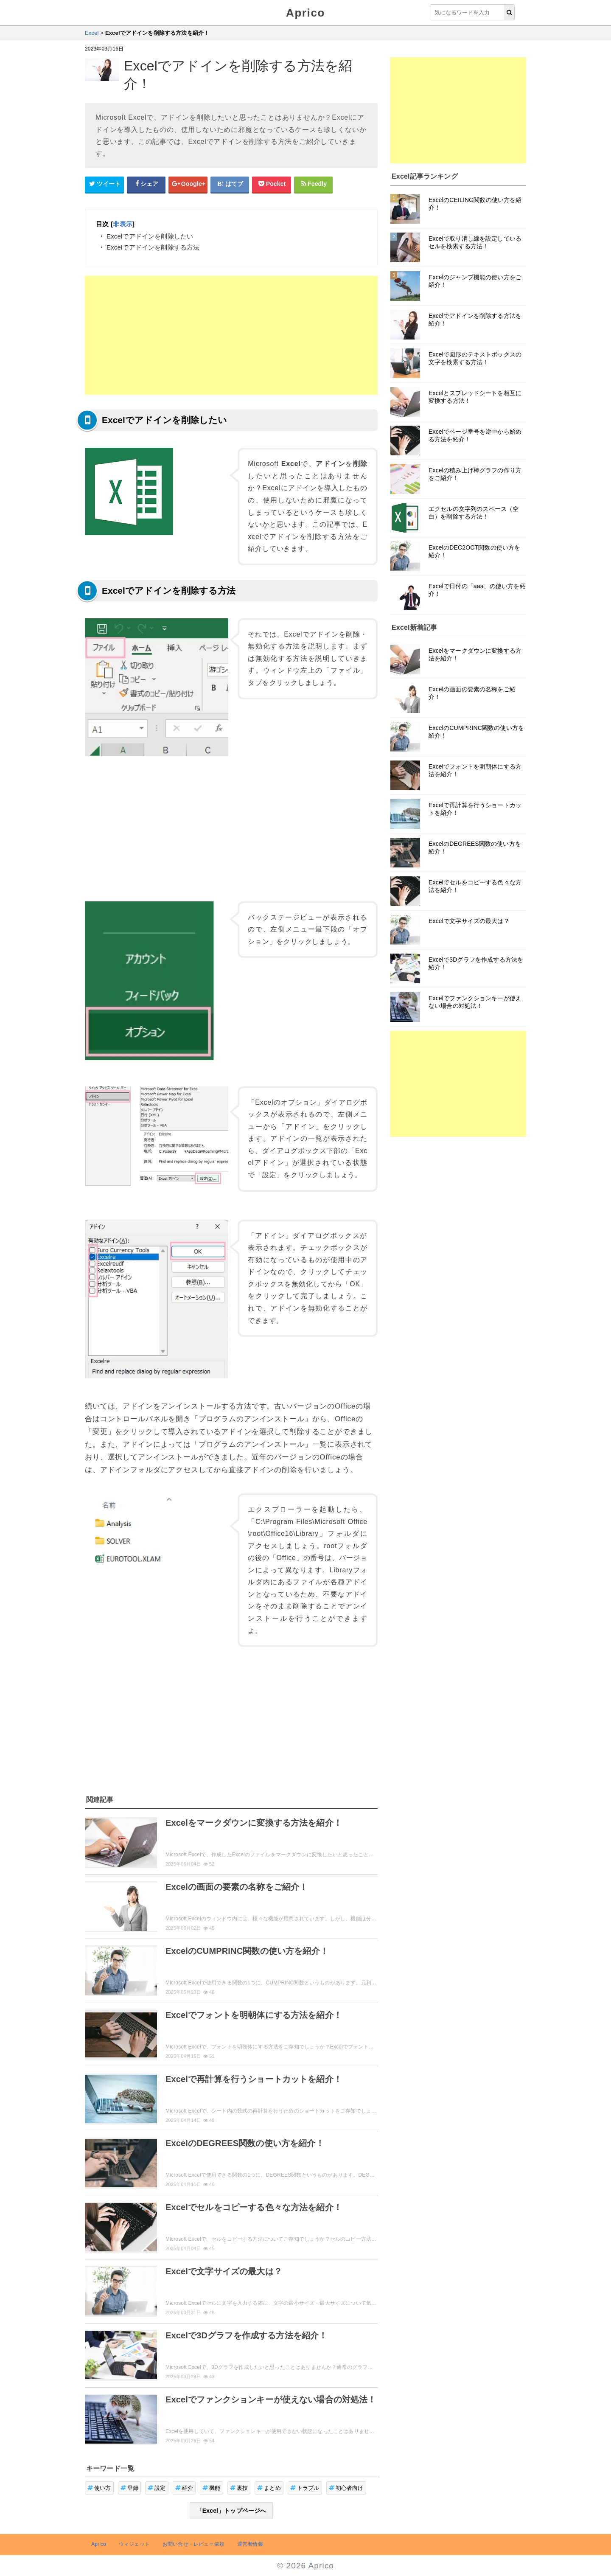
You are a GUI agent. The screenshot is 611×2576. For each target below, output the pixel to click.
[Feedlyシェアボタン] (313, 184)
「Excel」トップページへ (231, 2510)
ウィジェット (134, 2544)
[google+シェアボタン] (187, 184)
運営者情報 (250, 2544)
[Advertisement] (231, 335)
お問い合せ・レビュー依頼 (193, 2544)
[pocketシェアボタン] (271, 184)
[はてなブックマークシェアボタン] (229, 184)
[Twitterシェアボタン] (104, 184)
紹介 (184, 2488)
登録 (130, 2488)
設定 (157, 2488)
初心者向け (346, 2488)
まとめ (269, 2488)
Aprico (305, 12)
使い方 (99, 2488)
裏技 (239, 2488)
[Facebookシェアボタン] (146, 184)
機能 (211, 2488)
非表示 (122, 223)
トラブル (305, 2488)
